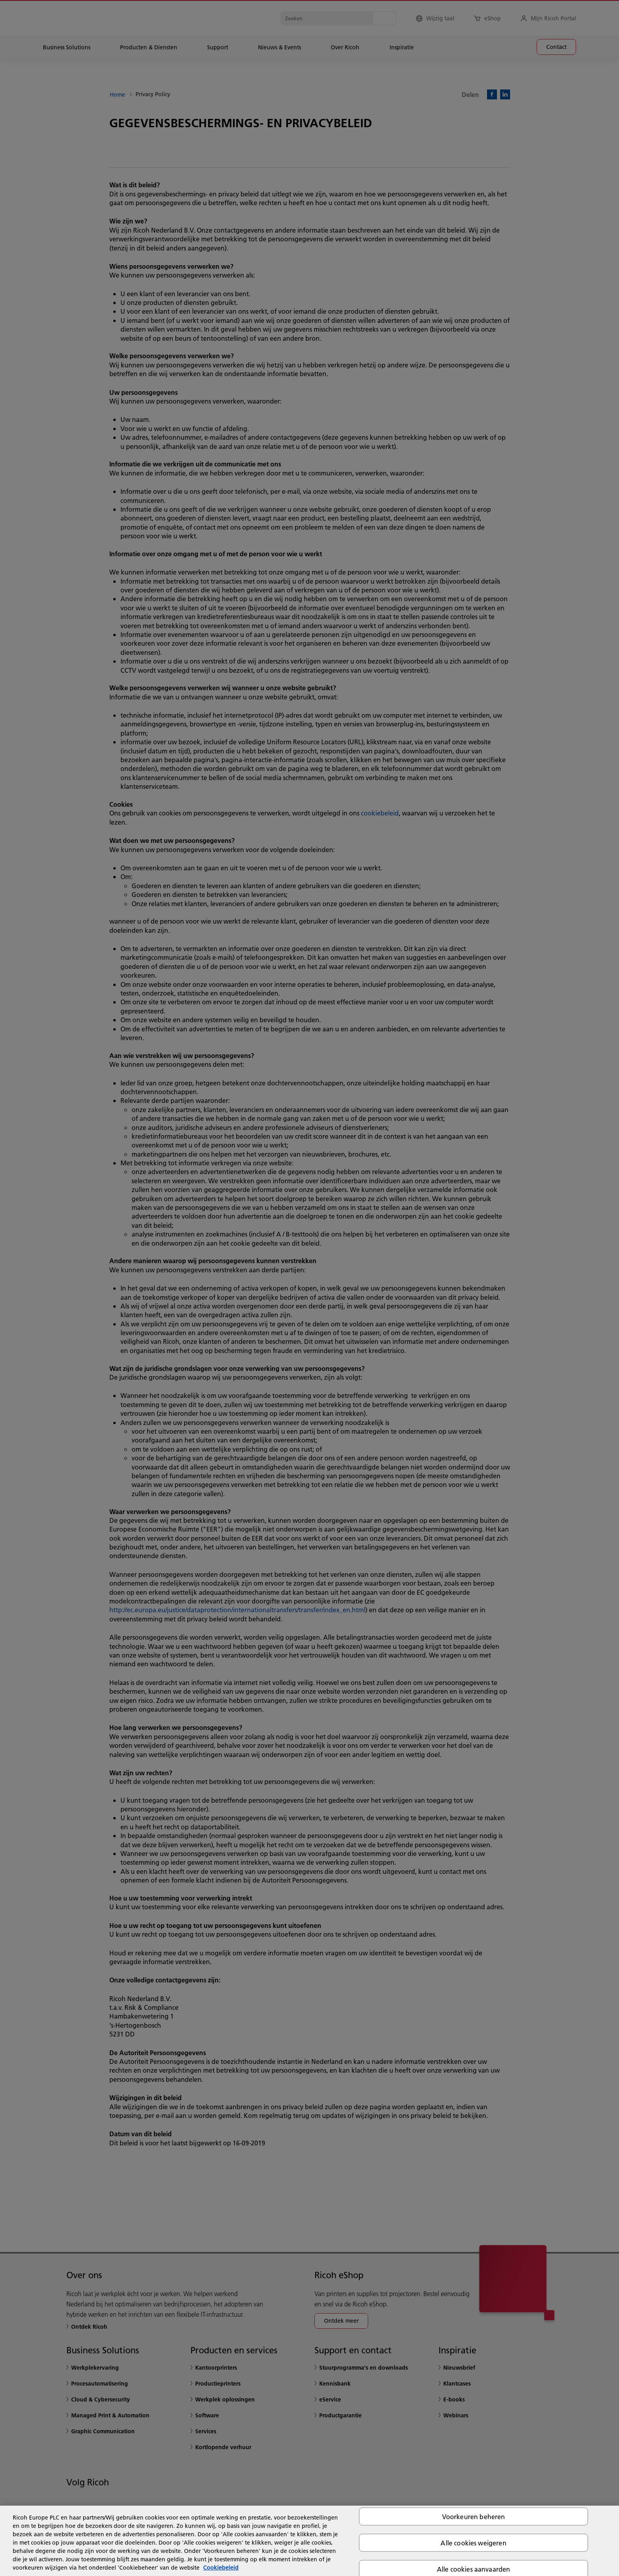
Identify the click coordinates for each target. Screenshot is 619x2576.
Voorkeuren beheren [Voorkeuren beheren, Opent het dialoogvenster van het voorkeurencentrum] (473, 2516)
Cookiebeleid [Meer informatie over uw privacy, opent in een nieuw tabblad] (221, 2567)
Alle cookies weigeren (473, 2542)
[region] (309, 2541)
